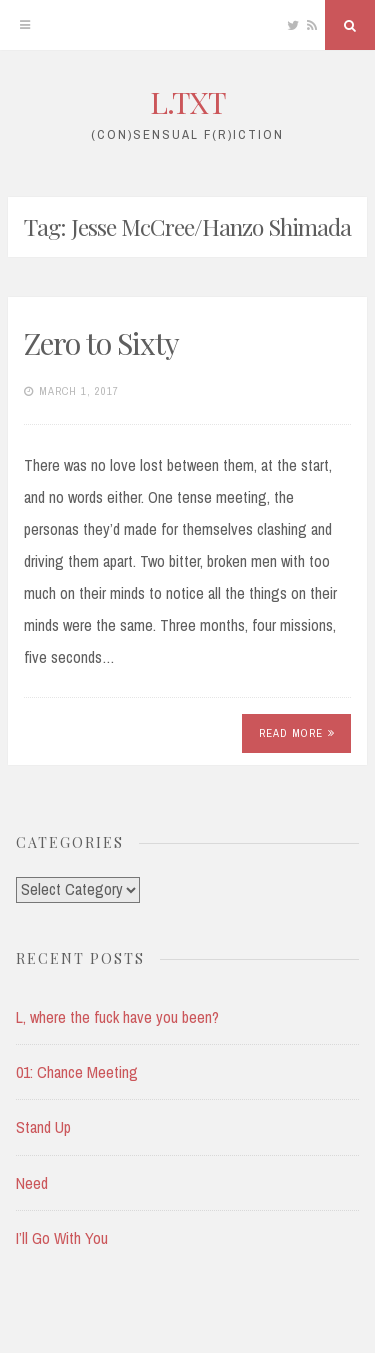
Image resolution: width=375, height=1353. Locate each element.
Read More (297, 733)
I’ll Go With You (62, 1238)
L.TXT (188, 102)
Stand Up (43, 1127)
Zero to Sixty (101, 343)
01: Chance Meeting (77, 1072)
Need (32, 1183)
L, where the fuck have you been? (117, 1017)
